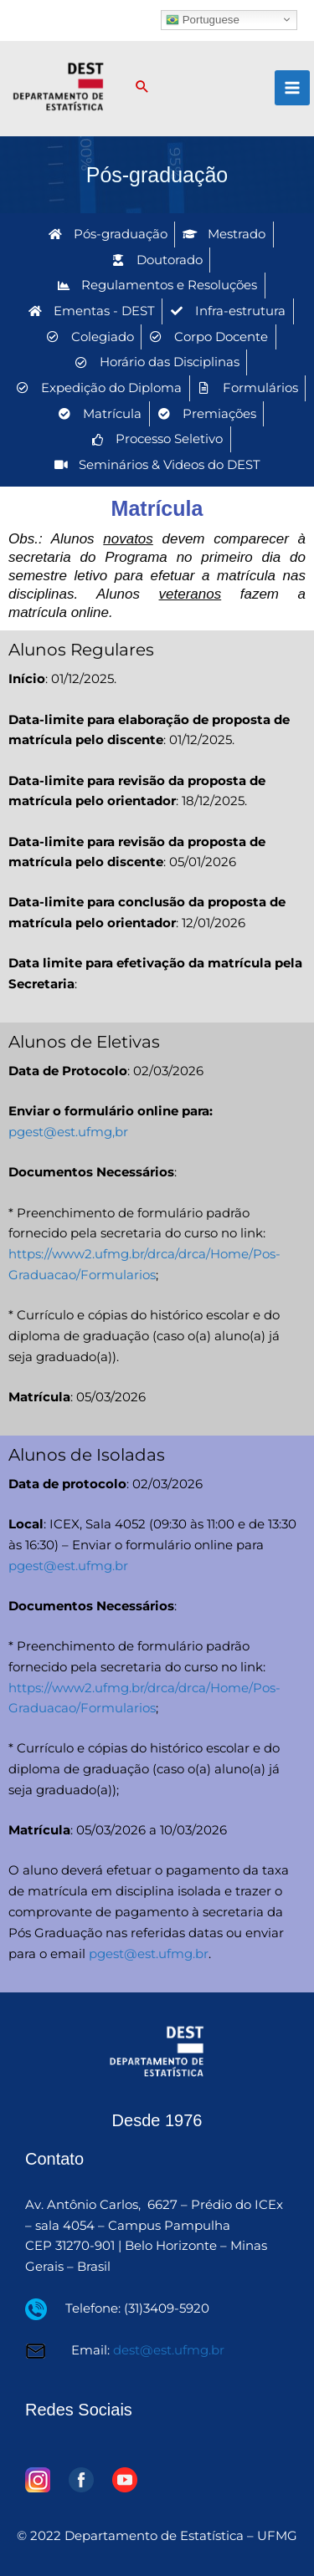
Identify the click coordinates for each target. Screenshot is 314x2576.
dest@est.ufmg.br (168, 2350)
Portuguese (202, 19)
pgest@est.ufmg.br (68, 1566)
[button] (142, 88)
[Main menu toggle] (292, 87)
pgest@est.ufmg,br (68, 1132)
